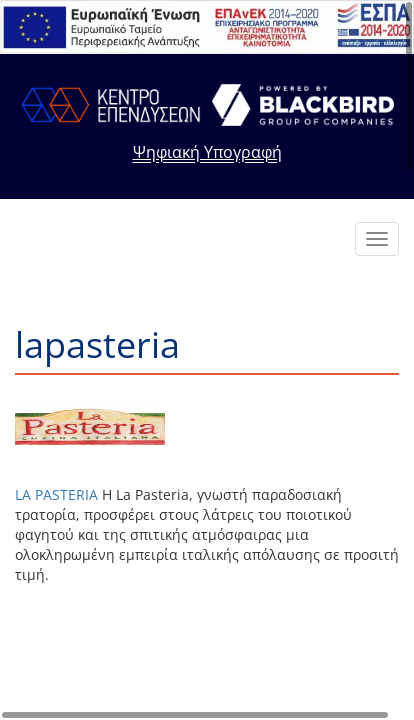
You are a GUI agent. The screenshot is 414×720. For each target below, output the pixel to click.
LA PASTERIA (56, 494)
